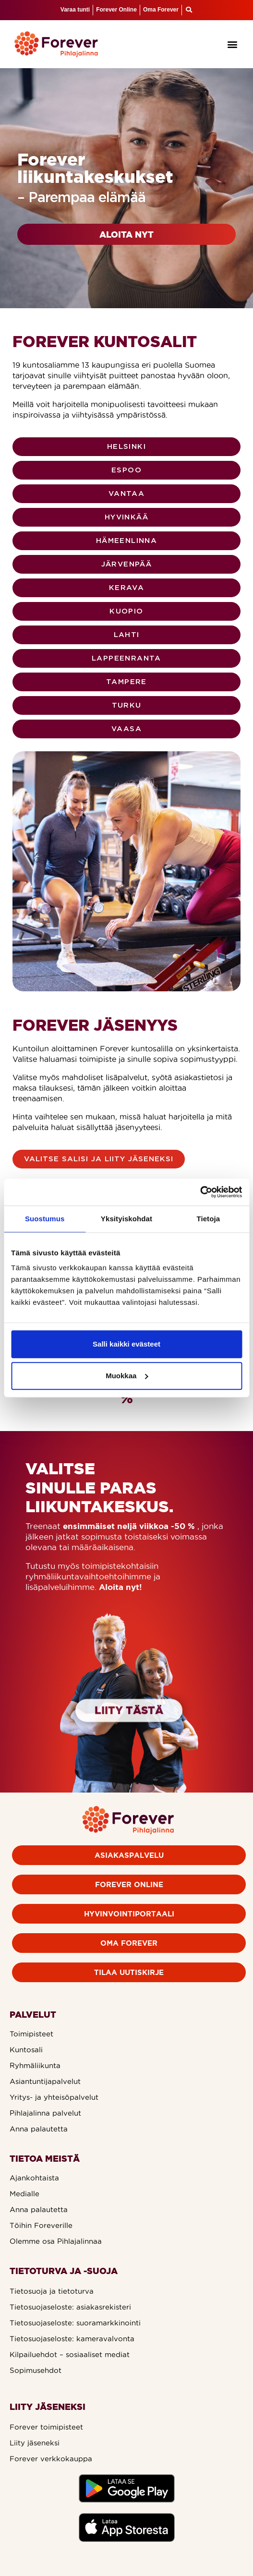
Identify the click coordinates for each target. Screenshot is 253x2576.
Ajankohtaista (34, 2178)
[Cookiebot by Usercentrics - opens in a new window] (200, 1192)
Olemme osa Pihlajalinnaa (56, 2241)
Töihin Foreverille (41, 2225)
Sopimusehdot (35, 2370)
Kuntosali (26, 2050)
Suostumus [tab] (45, 1219)
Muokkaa (127, 1376)
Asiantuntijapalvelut (45, 2081)
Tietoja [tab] (208, 1219)
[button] (233, 44)
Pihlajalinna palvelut (45, 2113)
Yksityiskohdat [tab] (126, 1219)
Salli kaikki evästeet (126, 1344)
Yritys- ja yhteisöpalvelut (54, 2097)
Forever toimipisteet (46, 2427)
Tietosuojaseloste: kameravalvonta (72, 2339)
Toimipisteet (31, 2034)
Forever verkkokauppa (51, 2459)
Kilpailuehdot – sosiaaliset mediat (70, 2354)
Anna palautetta (39, 2129)
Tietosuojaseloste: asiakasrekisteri (70, 2307)
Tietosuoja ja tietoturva (52, 2291)
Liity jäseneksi (35, 2443)
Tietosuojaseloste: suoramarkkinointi (75, 2323)
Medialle (24, 2194)
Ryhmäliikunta (35, 2065)
